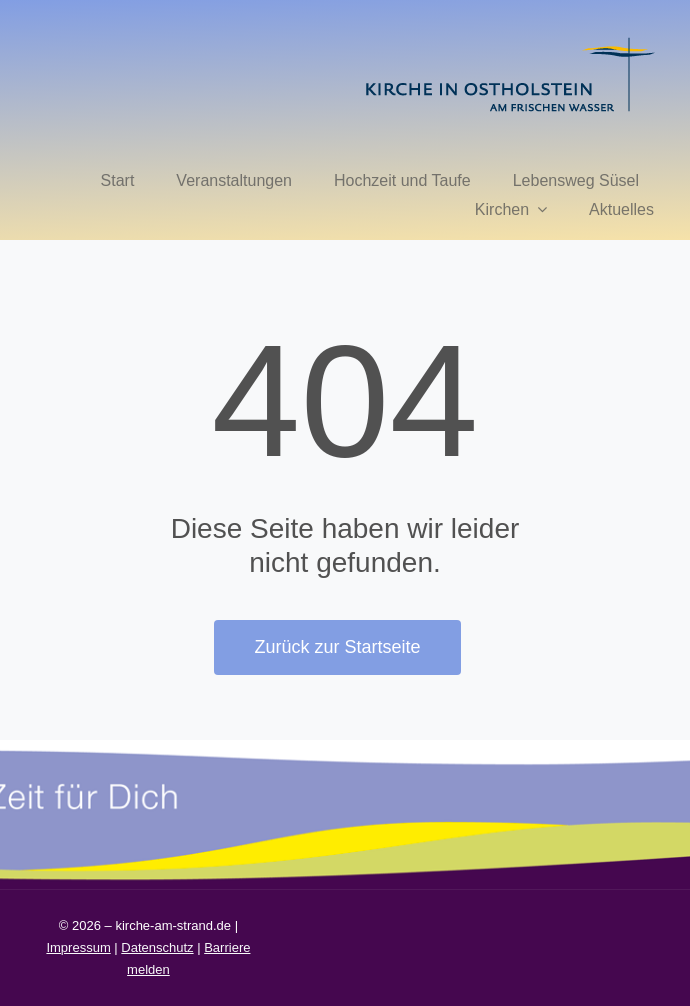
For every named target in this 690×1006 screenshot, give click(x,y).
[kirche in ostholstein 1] (510, 39)
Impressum (78, 947)
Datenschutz (157, 947)
